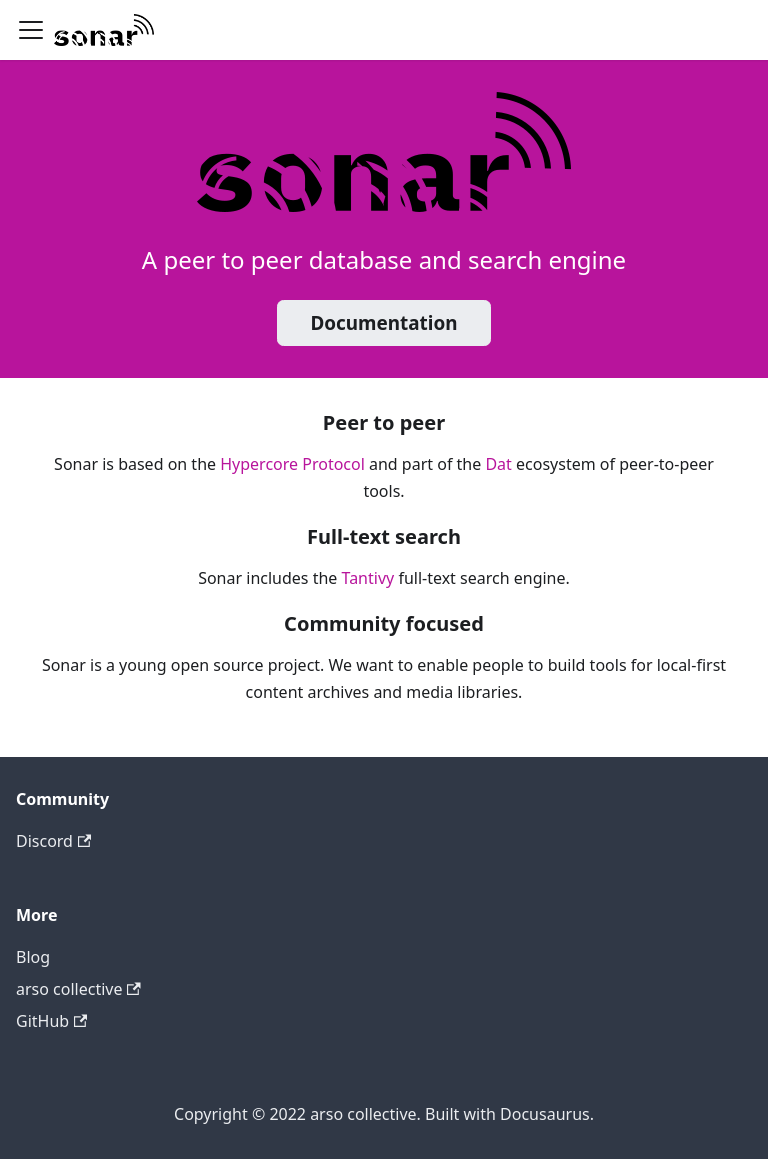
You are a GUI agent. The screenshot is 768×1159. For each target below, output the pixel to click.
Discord (53, 841)
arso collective (78, 989)
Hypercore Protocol (292, 464)
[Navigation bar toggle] (31, 30)
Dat (498, 464)
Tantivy (368, 578)
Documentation (383, 323)
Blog (33, 957)
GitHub (51, 1021)
